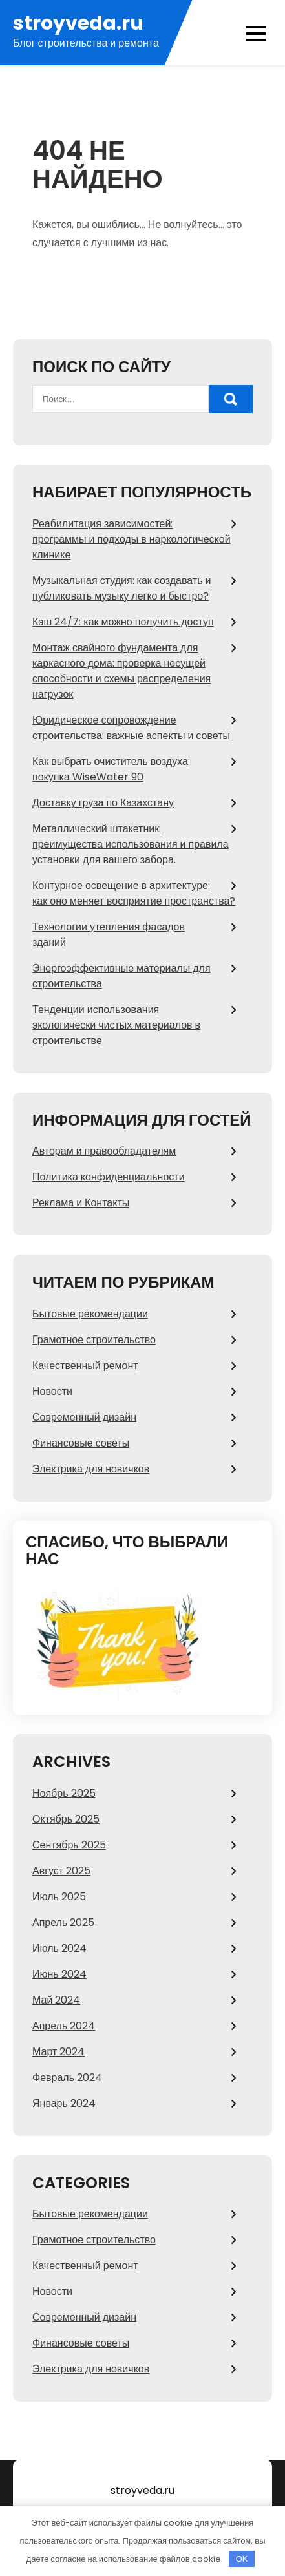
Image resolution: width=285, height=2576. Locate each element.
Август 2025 (61, 1870)
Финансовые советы (80, 1443)
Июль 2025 (59, 1896)
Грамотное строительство (94, 1339)
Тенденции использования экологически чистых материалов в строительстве (116, 1025)
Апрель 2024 (63, 2025)
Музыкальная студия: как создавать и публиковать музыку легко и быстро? (121, 588)
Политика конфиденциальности (108, 1176)
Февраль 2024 (67, 2077)
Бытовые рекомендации (90, 1313)
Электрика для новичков (90, 1468)
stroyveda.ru (78, 23)
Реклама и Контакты (80, 1202)
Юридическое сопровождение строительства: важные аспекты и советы (131, 728)
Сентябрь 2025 (69, 1845)
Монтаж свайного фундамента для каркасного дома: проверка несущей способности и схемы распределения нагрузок (121, 671)
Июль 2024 (59, 1948)
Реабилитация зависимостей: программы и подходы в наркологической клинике (131, 539)
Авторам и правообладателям (104, 1151)
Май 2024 (56, 2000)
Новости (52, 1391)
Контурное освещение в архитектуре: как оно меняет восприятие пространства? (134, 893)
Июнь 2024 (59, 1974)
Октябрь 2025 (66, 1819)
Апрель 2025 (63, 1922)
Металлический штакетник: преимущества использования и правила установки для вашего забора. (130, 844)
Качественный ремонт (85, 1365)
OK (242, 2559)
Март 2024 (58, 2051)
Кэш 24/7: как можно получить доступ (123, 621)
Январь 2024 (64, 2103)
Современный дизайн (84, 1417)
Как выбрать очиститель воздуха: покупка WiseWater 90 (111, 769)
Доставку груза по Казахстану (103, 802)
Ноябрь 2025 (64, 1793)
